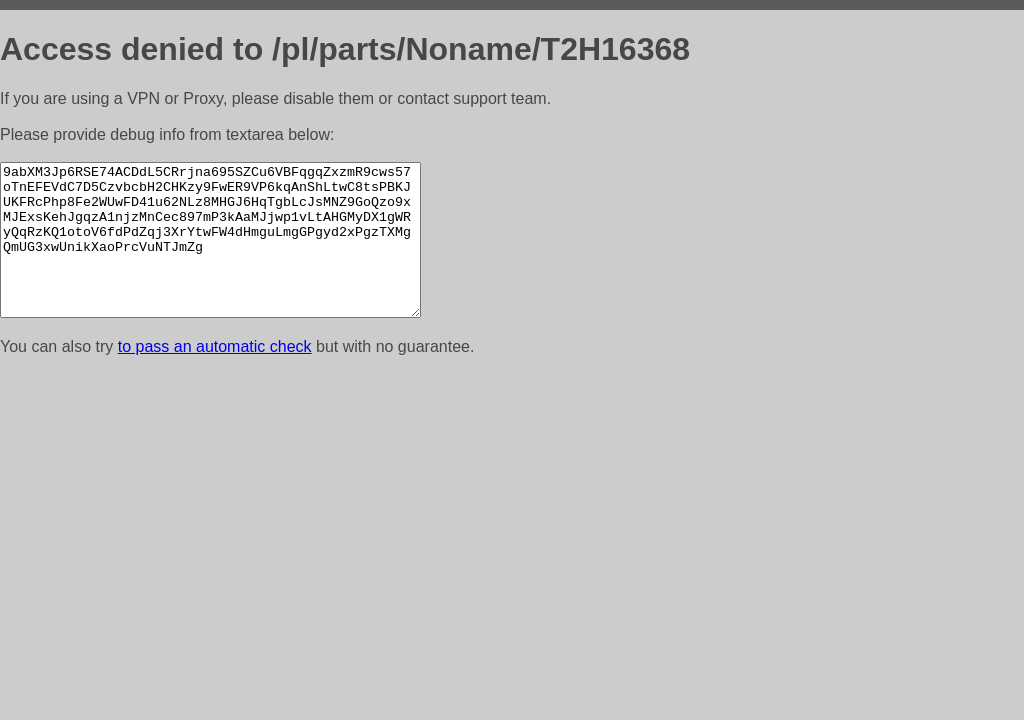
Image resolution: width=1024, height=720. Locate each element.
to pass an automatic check (215, 376)
